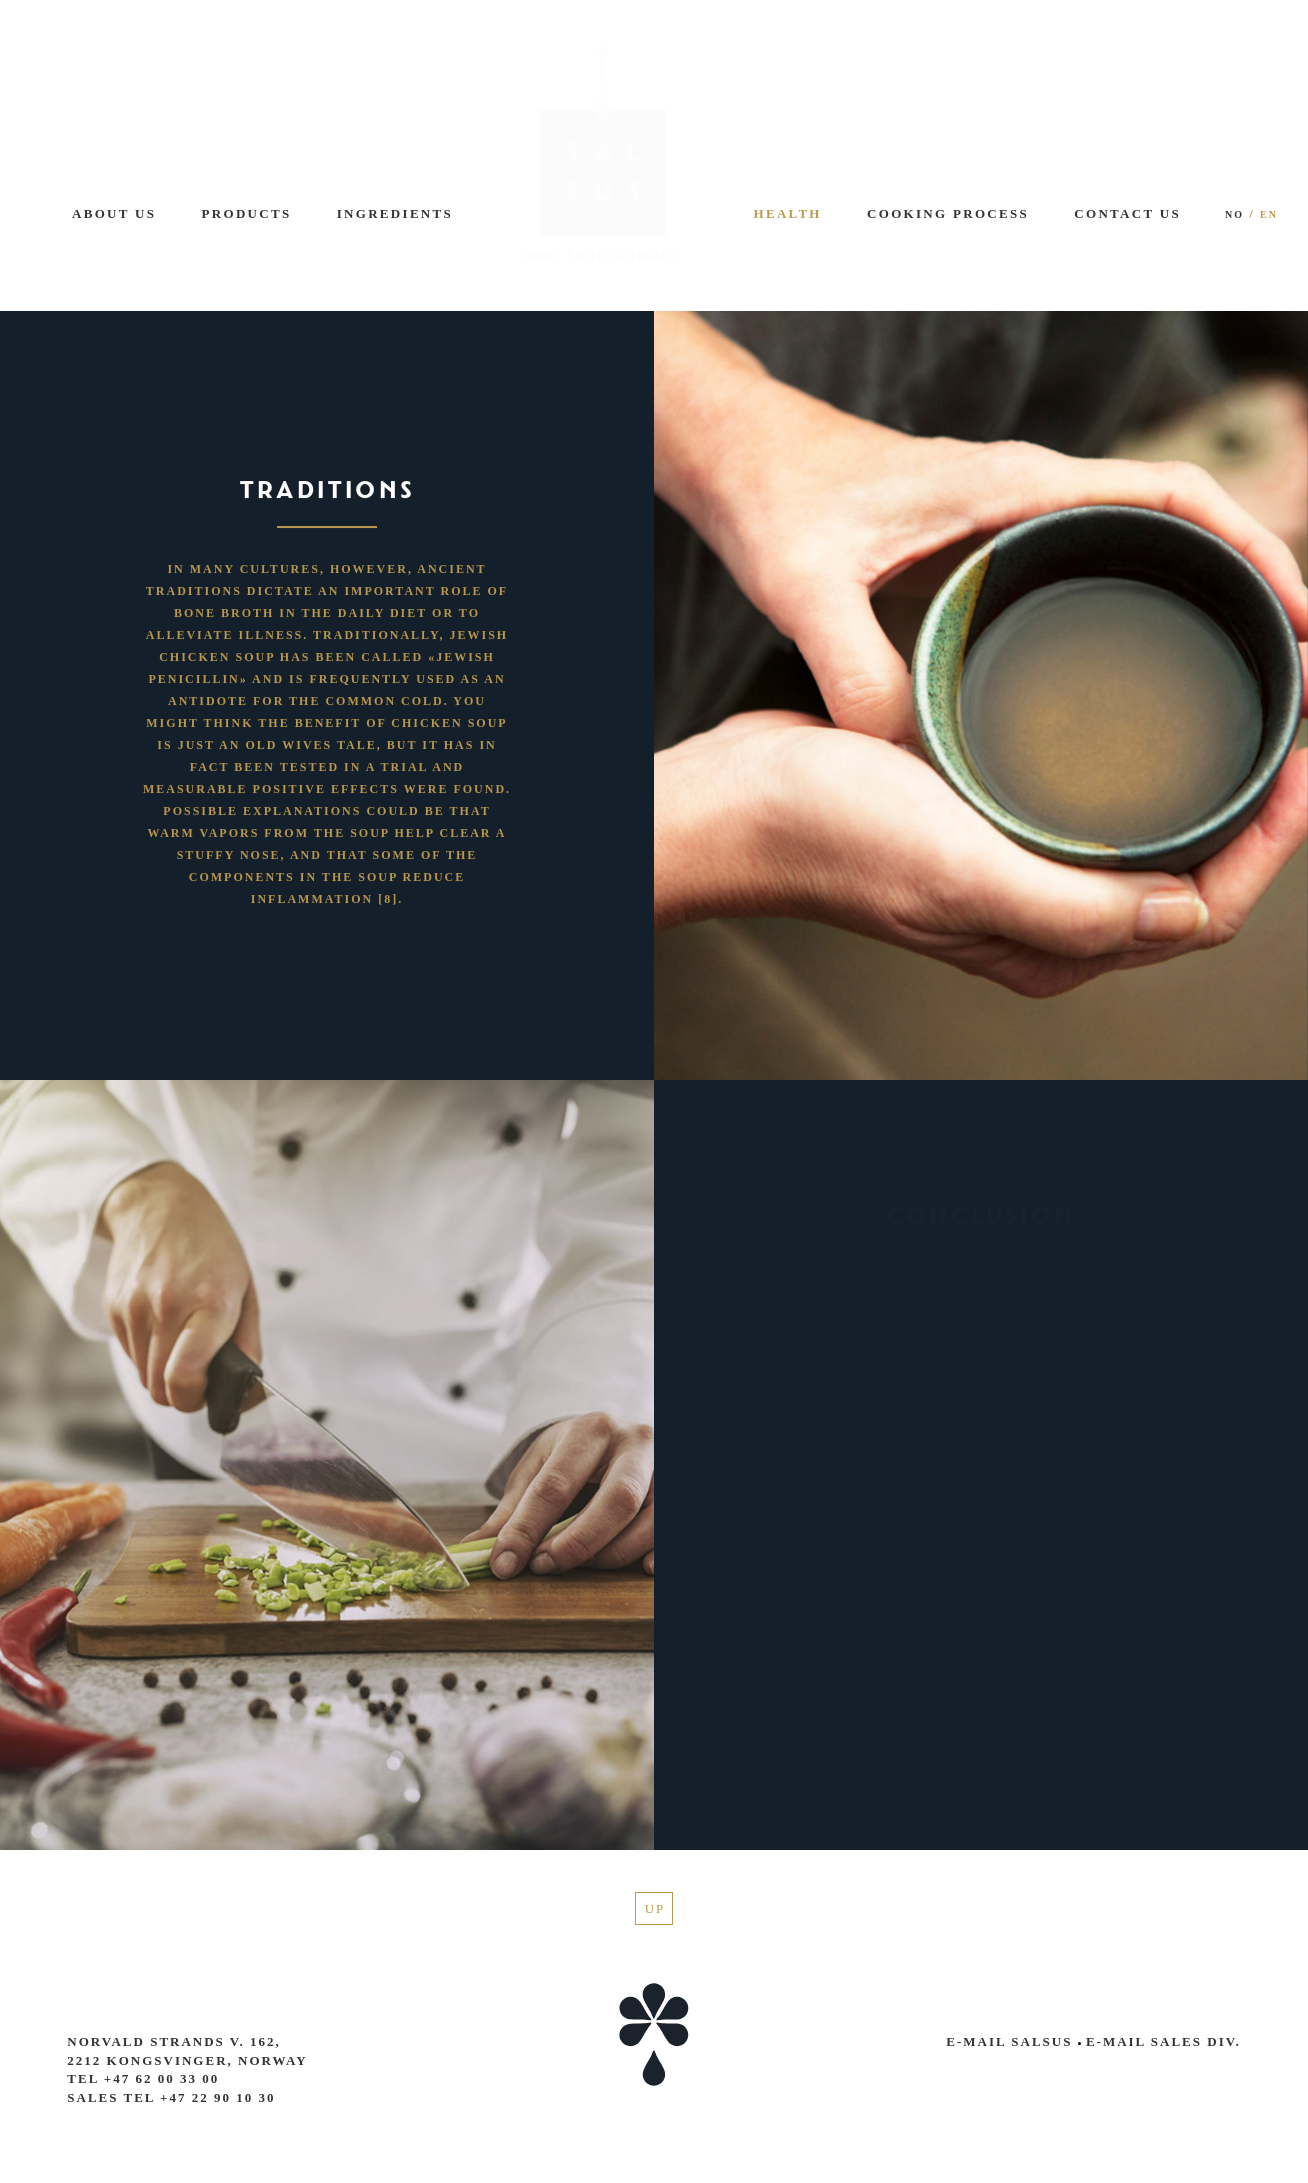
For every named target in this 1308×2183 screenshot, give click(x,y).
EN (1269, 214)
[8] (388, 899)
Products (247, 213)
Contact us (1127, 213)
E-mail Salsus (1009, 2041)
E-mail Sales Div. (1159, 2041)
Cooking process (948, 213)
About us (114, 213)
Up (655, 1908)
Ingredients (395, 213)
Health (788, 213)
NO (1234, 214)
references (981, 1751)
